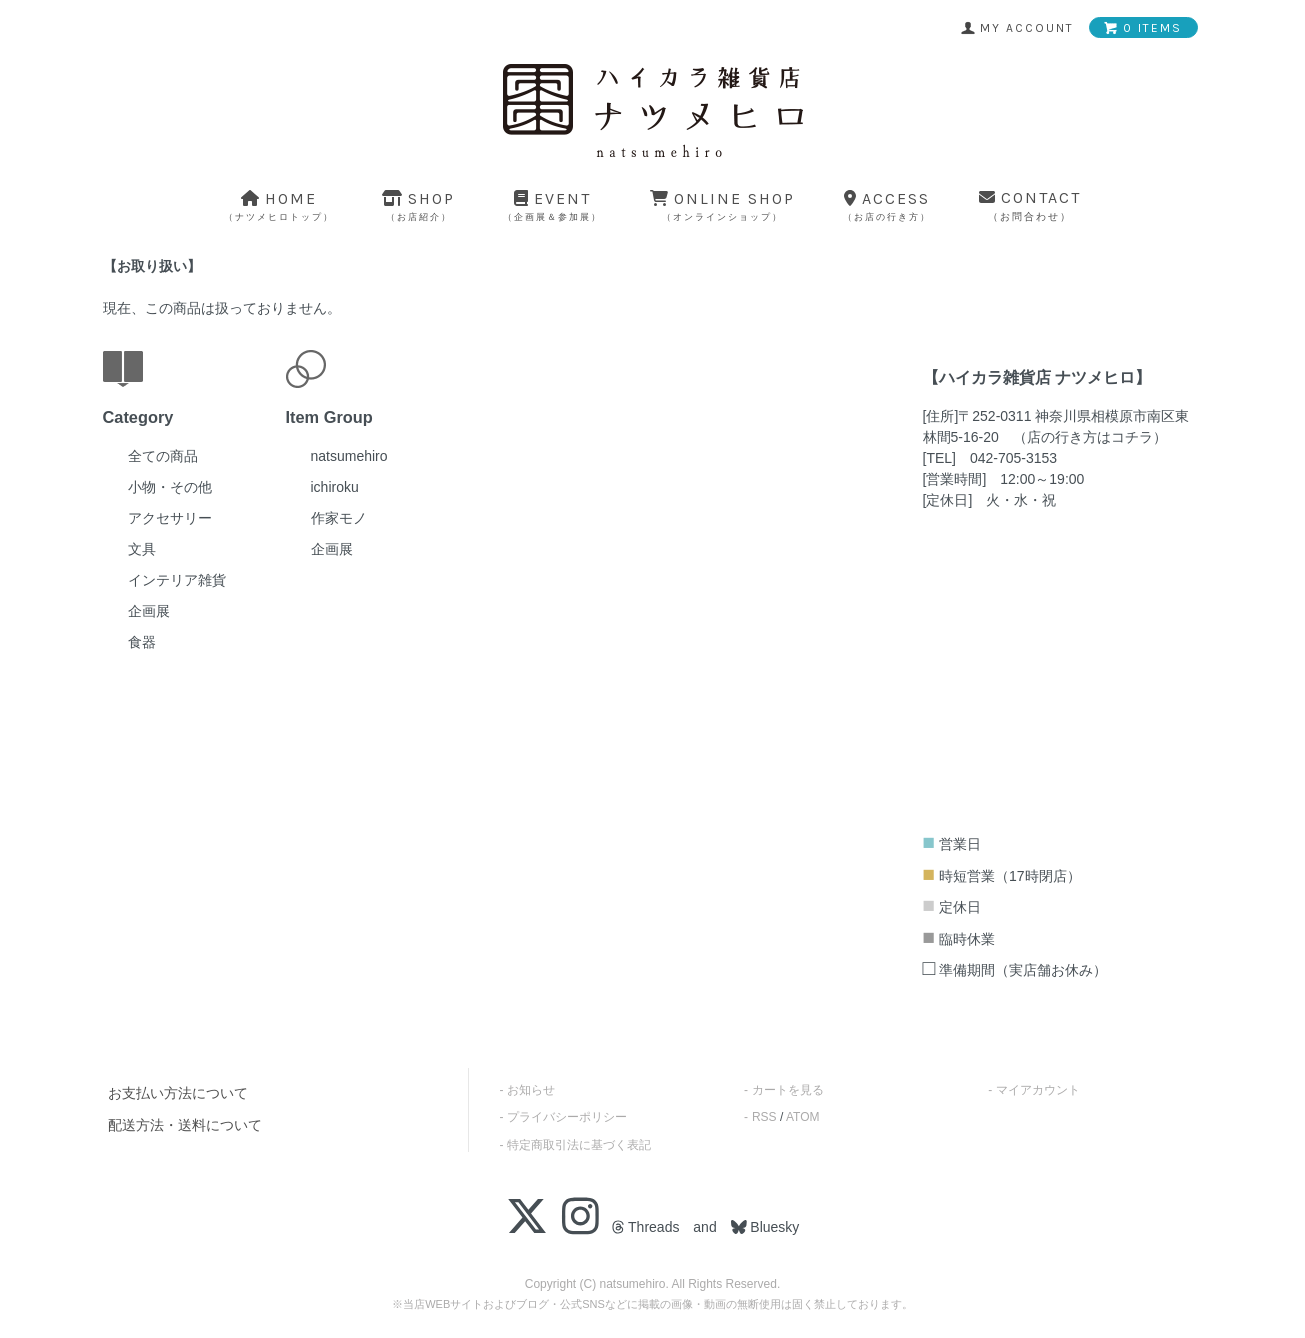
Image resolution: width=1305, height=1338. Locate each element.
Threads (645, 1227)
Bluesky (772, 1227)
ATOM (803, 1117)
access (887, 205)
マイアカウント (1038, 1090)
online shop (722, 205)
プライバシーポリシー (567, 1117)
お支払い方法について (178, 1093)
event (552, 205)
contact (1030, 205)
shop (418, 205)
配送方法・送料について (185, 1125)
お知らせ (531, 1090)
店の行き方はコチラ (1090, 437)
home (279, 205)
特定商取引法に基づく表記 (579, 1145)
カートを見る (788, 1090)
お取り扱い (152, 266)
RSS (764, 1117)
